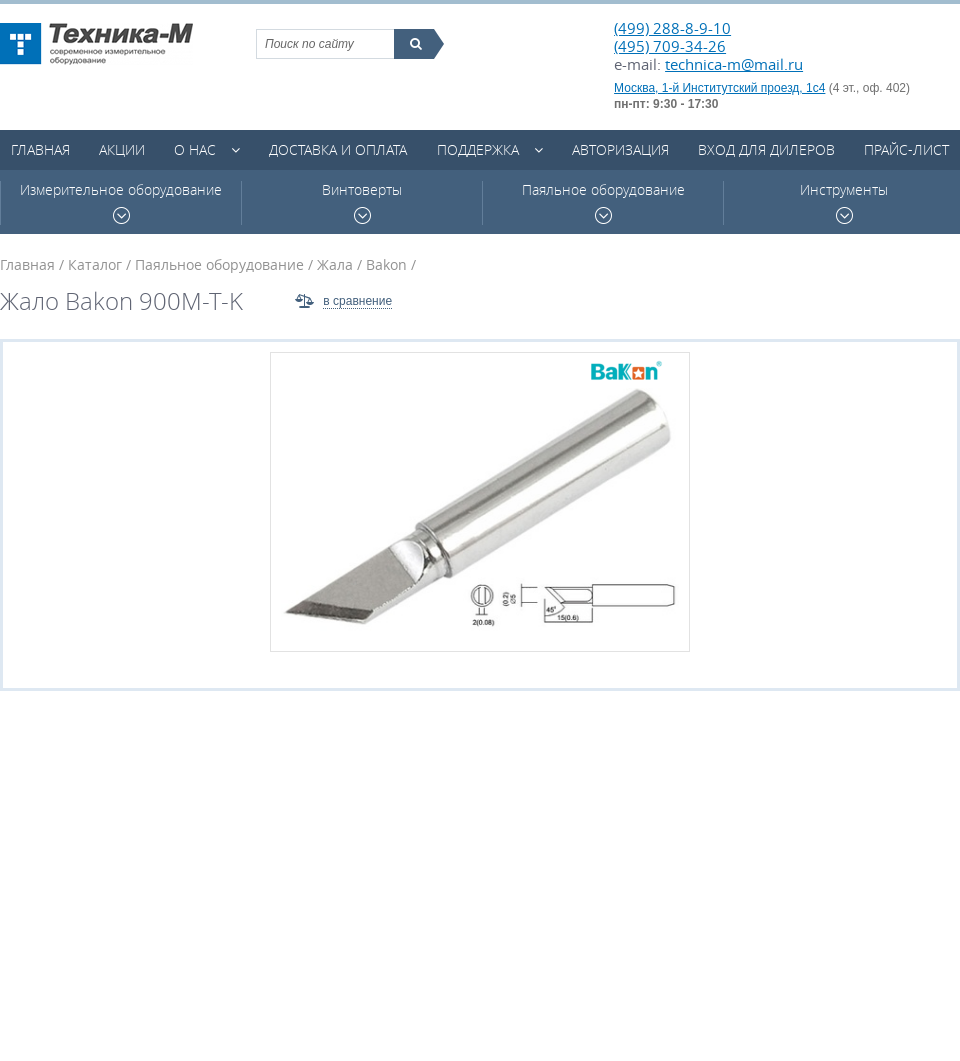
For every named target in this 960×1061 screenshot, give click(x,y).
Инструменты (844, 202)
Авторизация (620, 149)
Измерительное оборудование (121, 202)
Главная (40, 149)
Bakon (386, 264)
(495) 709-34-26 (670, 46)
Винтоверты (362, 202)
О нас (195, 149)
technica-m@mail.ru (734, 64)
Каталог (95, 264)
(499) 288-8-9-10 (672, 28)
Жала (335, 264)
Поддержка (478, 149)
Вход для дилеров (766, 149)
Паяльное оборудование (603, 202)
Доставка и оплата (338, 149)
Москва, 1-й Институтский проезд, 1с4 (719, 88)
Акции (122, 149)
